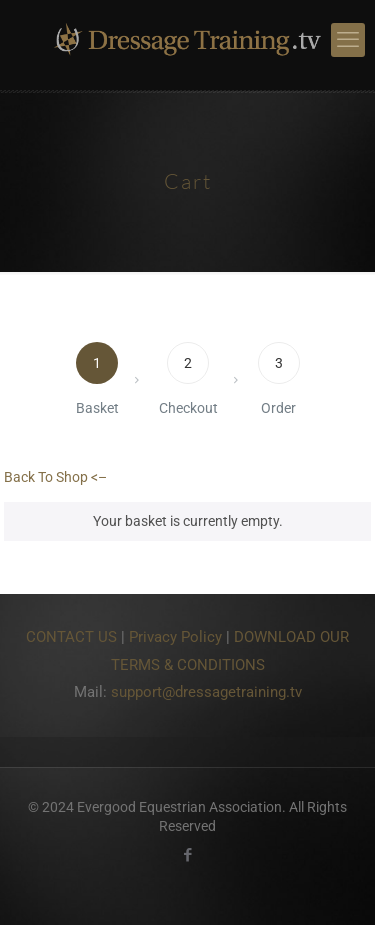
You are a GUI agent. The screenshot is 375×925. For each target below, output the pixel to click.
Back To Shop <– (55, 477)
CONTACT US (71, 637)
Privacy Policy (175, 637)
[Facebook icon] (187, 855)
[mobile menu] (348, 40)
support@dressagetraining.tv (206, 692)
